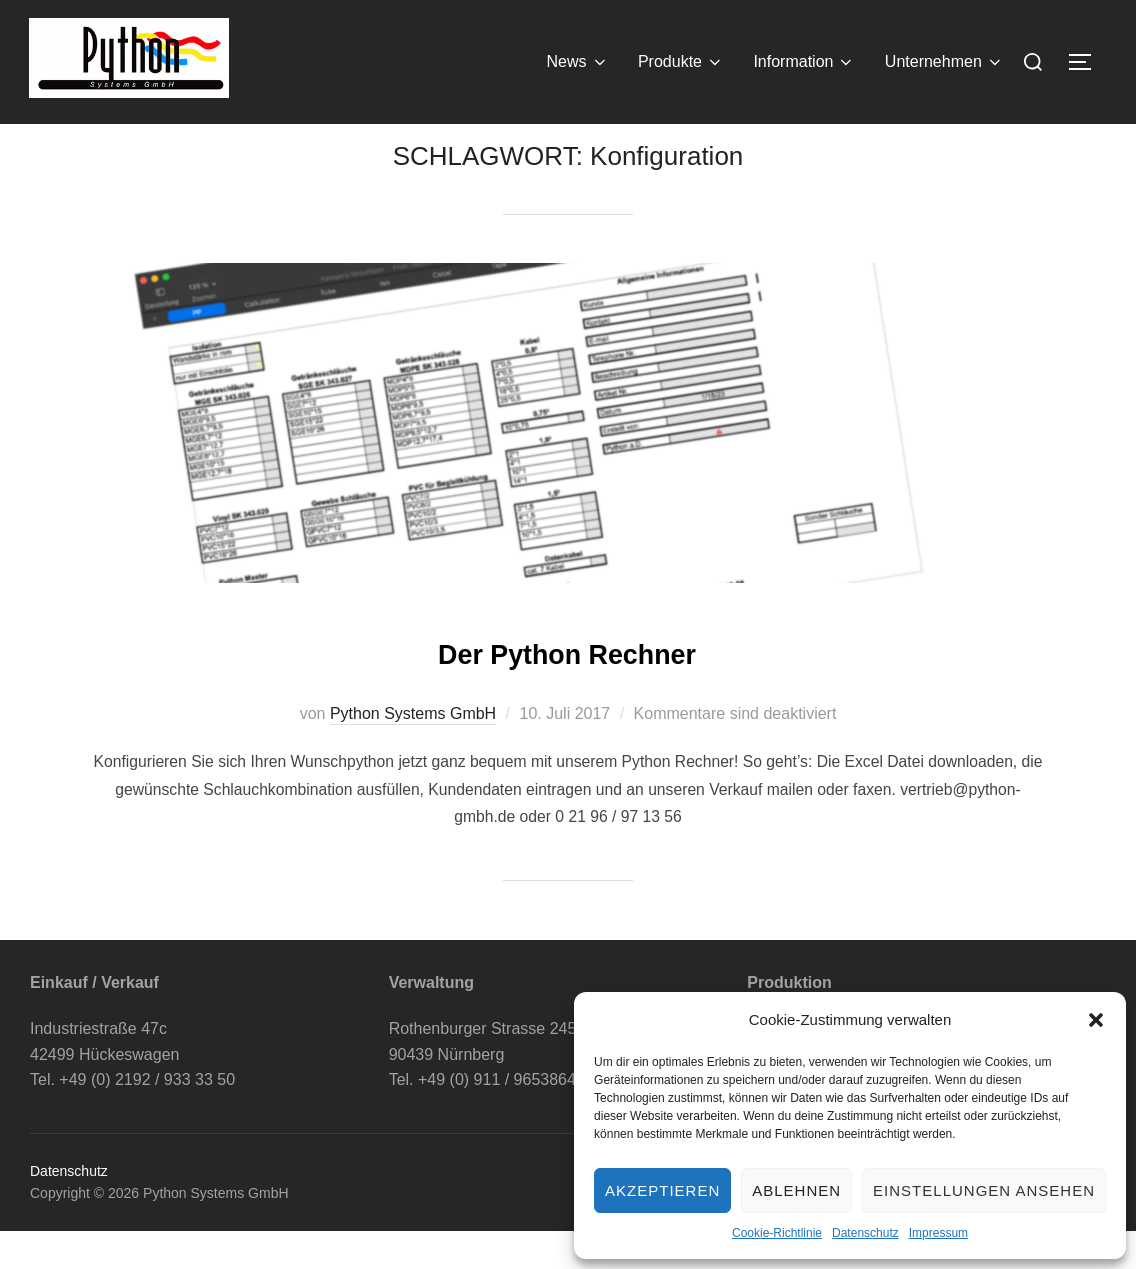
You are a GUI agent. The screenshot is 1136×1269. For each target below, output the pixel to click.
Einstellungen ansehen (984, 1190)
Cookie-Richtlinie (777, 1233)
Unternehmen (944, 62)
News (578, 62)
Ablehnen (796, 1190)
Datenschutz (865, 1233)
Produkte (681, 62)
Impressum (938, 1233)
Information (804, 62)
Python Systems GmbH (413, 752)
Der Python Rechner (567, 688)
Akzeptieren (662, 1190)
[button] (1096, 1020)
